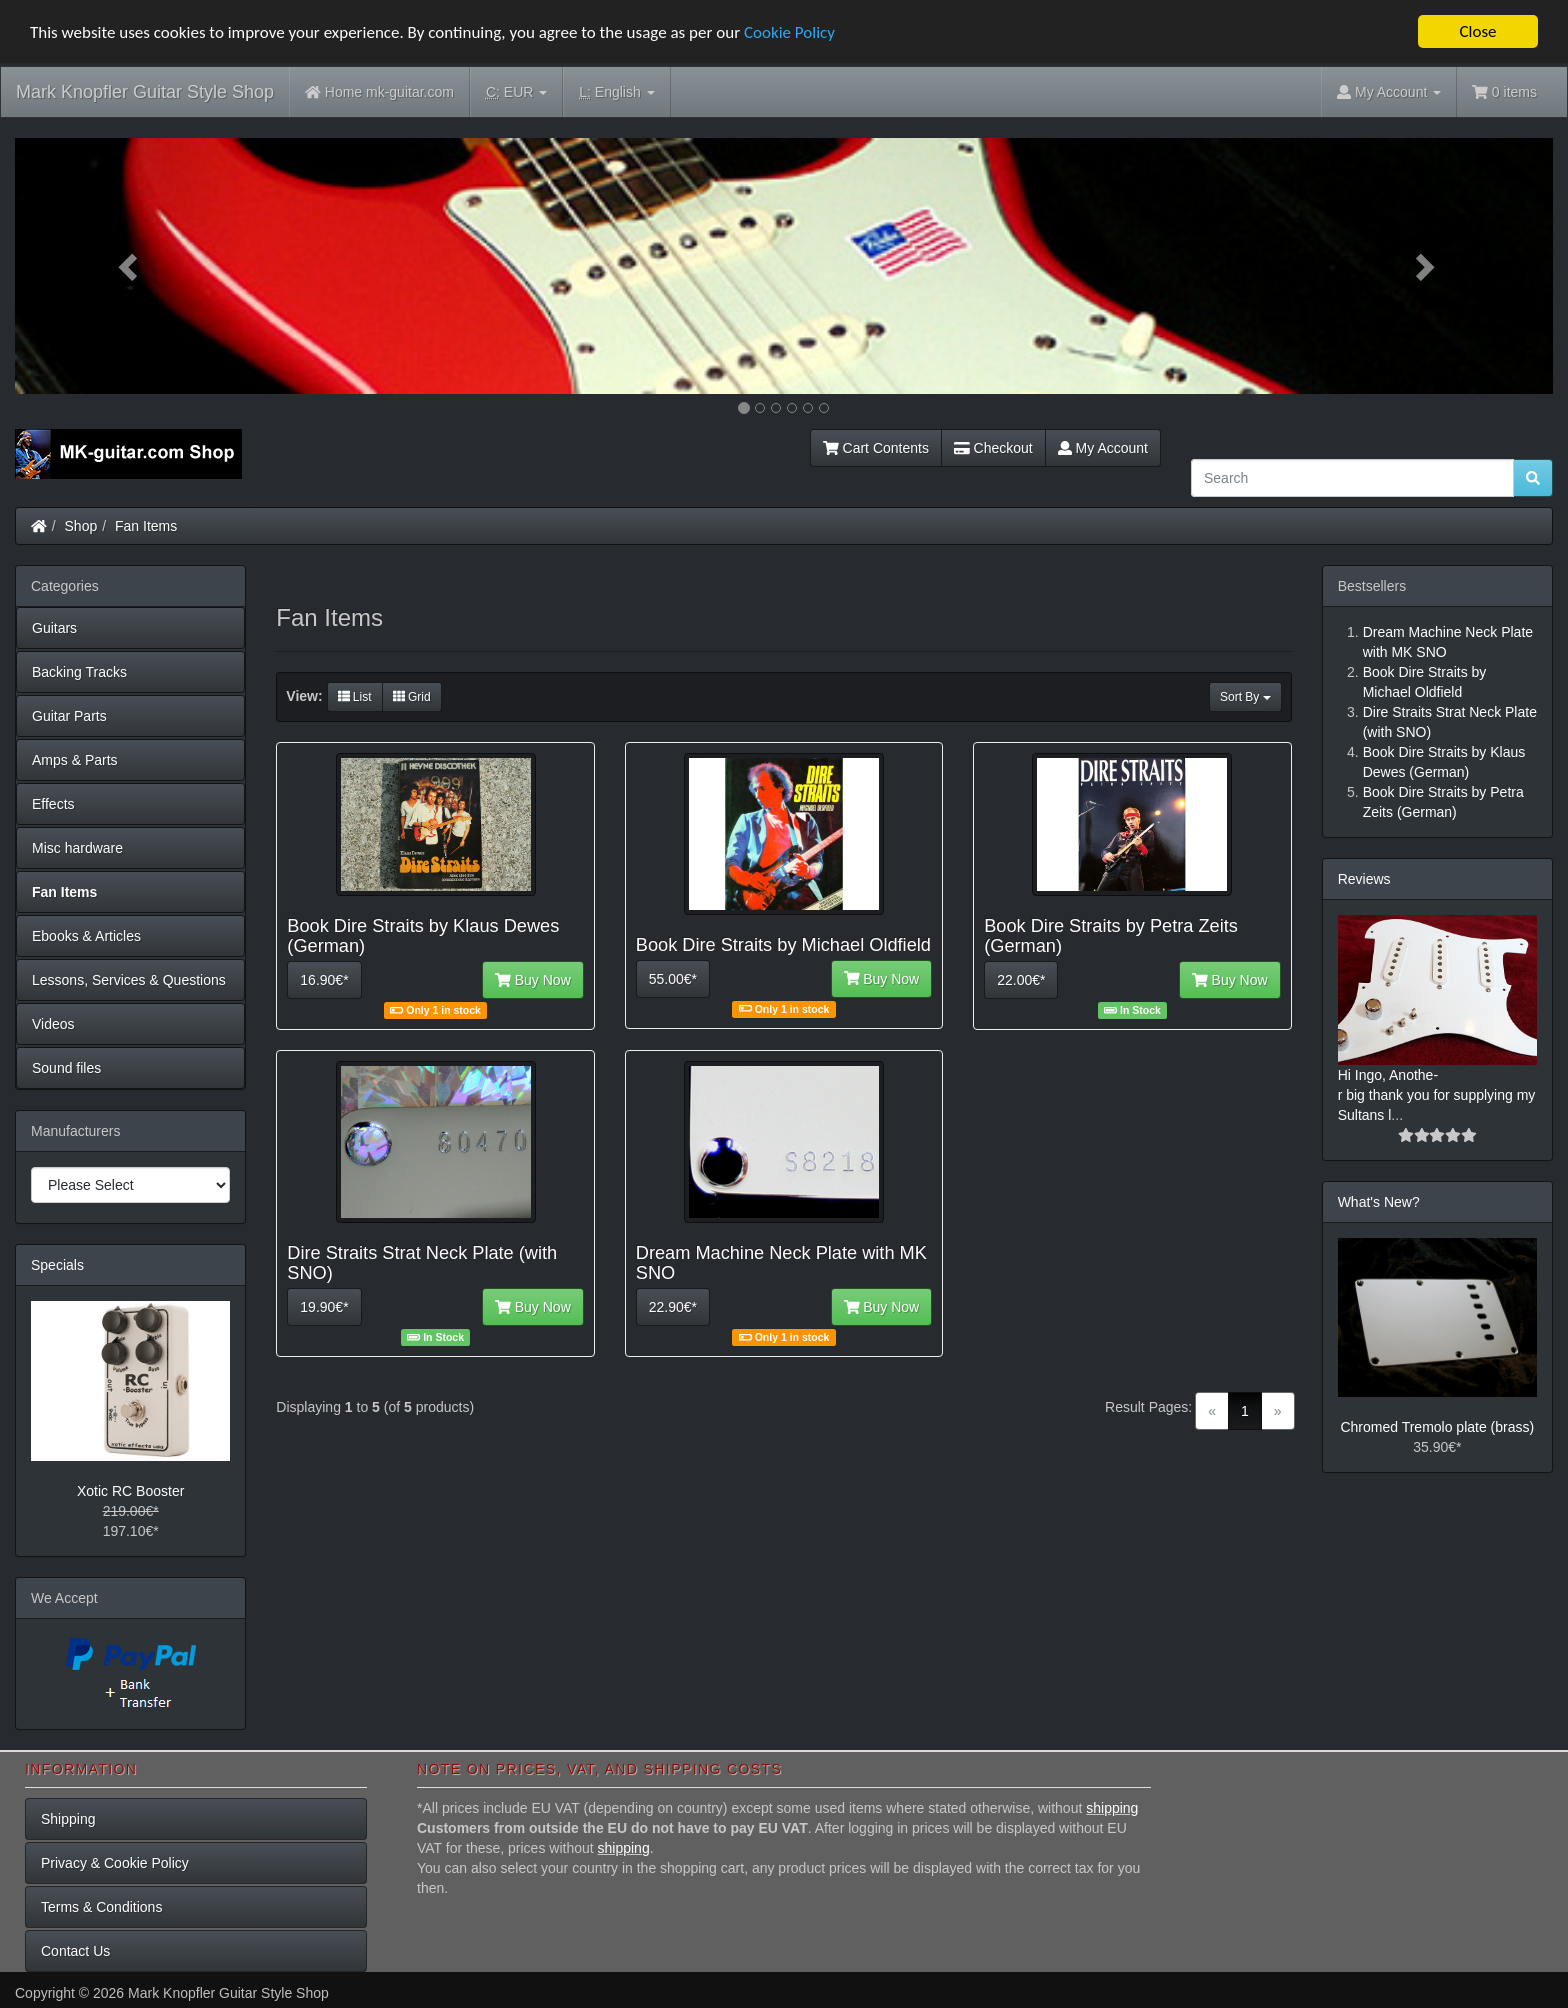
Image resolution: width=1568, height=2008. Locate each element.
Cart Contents (876, 448)
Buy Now (533, 980)
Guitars (54, 628)
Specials (57, 1265)
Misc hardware (77, 848)
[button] (130, 266)
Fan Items (146, 526)
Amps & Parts (75, 760)
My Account (1103, 448)
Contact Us (75, 1951)
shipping (1112, 1808)
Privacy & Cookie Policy (115, 1863)
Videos (53, 1024)
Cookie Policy (789, 32)
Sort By (1245, 697)
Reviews (1364, 879)
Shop (81, 526)
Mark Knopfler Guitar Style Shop (145, 92)
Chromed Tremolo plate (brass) (1437, 1427)
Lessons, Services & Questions (129, 980)
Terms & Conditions (101, 1907)
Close (1477, 31)
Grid (412, 697)
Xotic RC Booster (130, 1491)
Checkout (993, 448)
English (616, 92)
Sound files (66, 1068)
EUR (516, 92)
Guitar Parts (69, 716)
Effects (53, 804)
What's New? (1379, 1202)
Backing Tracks (79, 672)
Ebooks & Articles (86, 936)
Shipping (68, 1819)
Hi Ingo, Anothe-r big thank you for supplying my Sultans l (1437, 1095)
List (355, 697)
